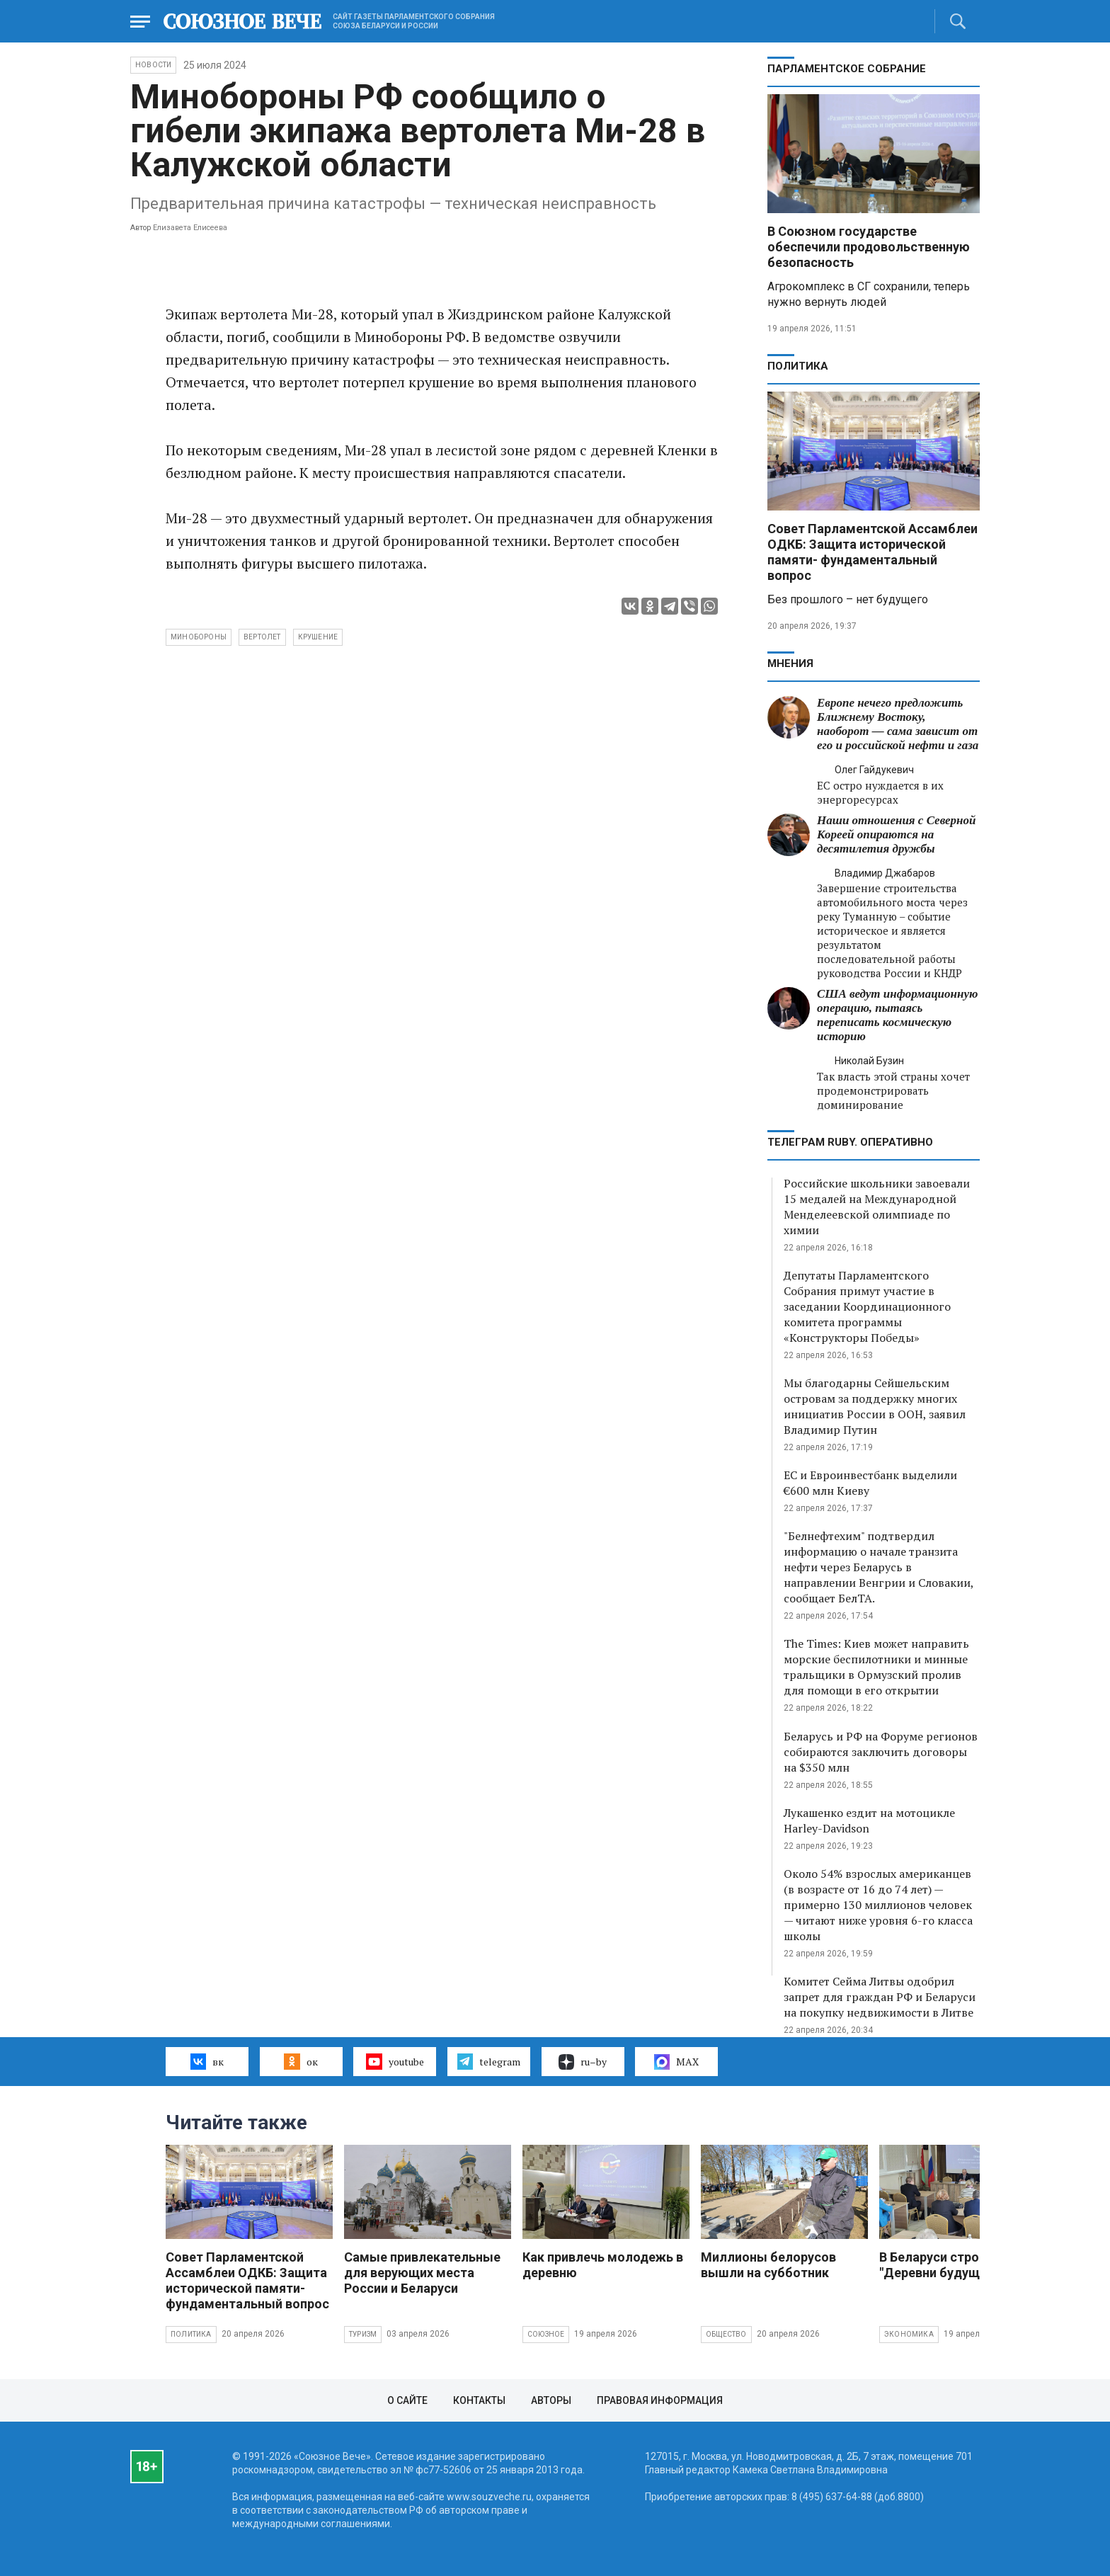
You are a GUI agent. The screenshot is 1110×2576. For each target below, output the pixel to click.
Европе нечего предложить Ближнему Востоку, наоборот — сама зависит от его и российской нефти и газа (897, 724)
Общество (726, 2334)
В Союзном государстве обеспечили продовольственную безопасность (868, 247)
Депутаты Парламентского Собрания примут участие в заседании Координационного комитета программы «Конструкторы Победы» (867, 1306)
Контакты (479, 2400)
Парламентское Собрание (846, 68)
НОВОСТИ (153, 65)
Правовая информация (660, 2400)
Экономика (909, 2334)
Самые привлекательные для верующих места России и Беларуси (422, 2273)
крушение (318, 637)
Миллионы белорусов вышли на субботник (768, 2265)
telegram (488, 2061)
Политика (797, 366)
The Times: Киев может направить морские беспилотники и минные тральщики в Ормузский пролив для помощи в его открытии (876, 1667)
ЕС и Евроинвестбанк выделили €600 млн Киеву (870, 1482)
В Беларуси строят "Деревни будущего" (942, 2265)
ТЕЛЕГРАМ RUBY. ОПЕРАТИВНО (850, 1142)
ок (300, 2061)
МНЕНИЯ (790, 663)
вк (207, 2061)
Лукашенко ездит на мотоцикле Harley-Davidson (869, 1820)
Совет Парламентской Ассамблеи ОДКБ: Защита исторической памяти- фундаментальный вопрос (872, 552)
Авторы (551, 2400)
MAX (676, 2062)
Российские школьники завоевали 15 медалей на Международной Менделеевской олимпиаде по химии (877, 1206)
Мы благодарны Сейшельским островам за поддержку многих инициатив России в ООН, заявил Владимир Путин (875, 1406)
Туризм (363, 2334)
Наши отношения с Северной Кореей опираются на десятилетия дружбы (896, 834)
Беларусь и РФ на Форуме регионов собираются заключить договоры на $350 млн (881, 1751)
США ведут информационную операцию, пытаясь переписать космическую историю (897, 1015)
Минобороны (199, 637)
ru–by (583, 2062)
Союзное (545, 2334)
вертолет (262, 637)
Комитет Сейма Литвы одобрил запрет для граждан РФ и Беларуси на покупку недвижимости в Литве (879, 1996)
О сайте (407, 2400)
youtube (394, 2061)
